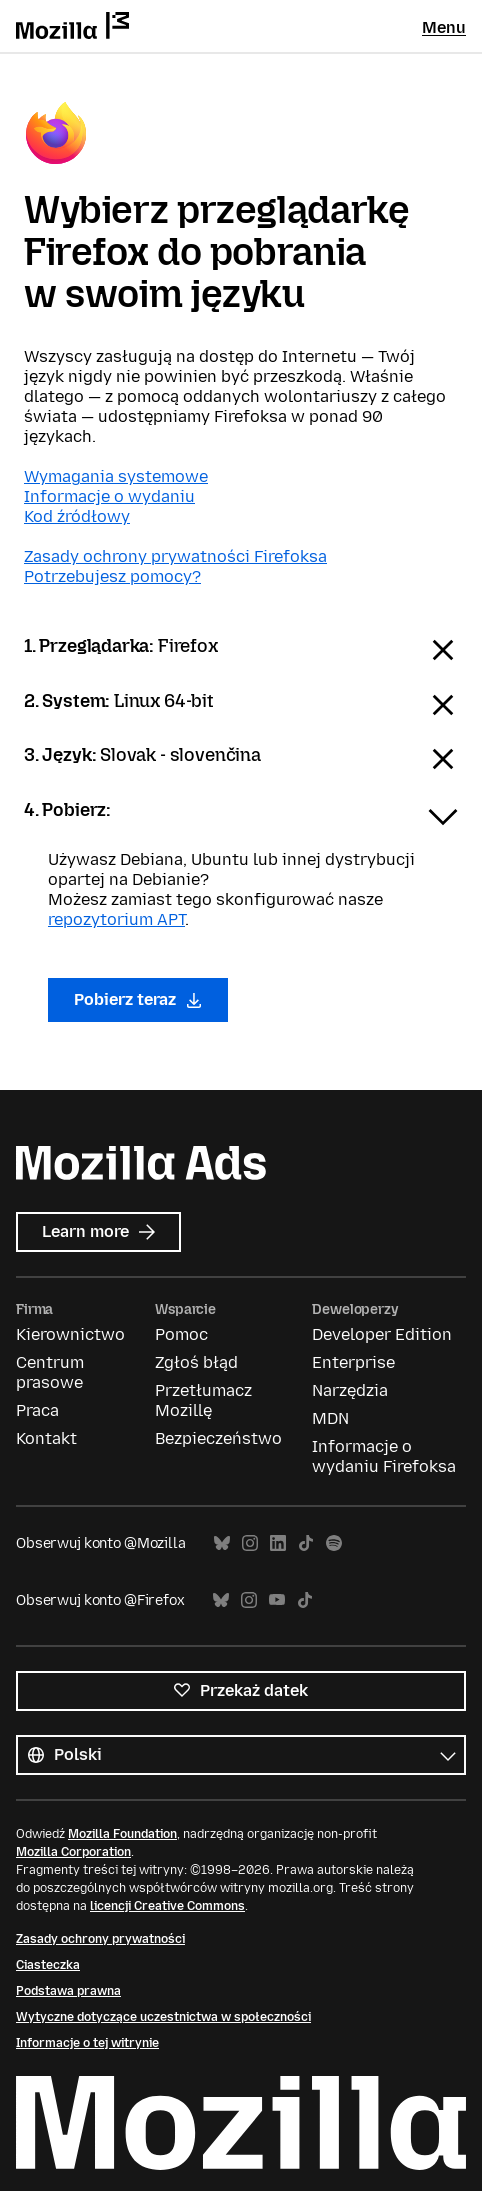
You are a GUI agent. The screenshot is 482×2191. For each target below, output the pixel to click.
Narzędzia (350, 1390)
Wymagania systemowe (116, 476)
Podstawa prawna (68, 1991)
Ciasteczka (48, 1965)
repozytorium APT (116, 919)
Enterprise (353, 1362)
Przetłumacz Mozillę (203, 1400)
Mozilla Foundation (122, 1834)
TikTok (306, 1543)
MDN (330, 1418)
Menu (444, 27)
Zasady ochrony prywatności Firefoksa (175, 556)
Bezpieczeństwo (218, 1438)
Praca (37, 1410)
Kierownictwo (70, 1334)
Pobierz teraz (138, 999)
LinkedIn (278, 1543)
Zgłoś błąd (196, 1362)
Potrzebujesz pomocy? (112, 576)
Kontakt (46, 1438)
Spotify (334, 1543)
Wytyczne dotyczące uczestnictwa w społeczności (163, 2017)
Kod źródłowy (77, 516)
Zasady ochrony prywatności (100, 1939)
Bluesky (222, 1543)
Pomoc (181, 1334)
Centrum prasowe (50, 1372)
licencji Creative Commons (167, 1906)
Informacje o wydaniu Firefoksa (384, 1456)
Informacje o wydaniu (109, 496)
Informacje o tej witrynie (87, 2043)
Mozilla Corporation (73, 1852)
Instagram (250, 1543)
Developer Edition (382, 1334)
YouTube (277, 1600)
